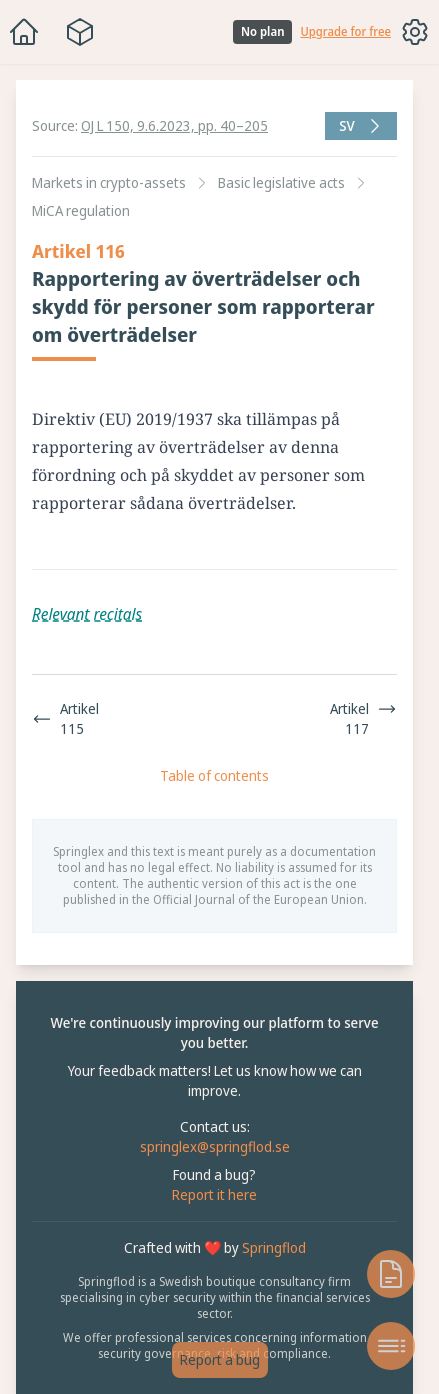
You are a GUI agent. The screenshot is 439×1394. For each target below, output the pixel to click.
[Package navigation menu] (80, 32)
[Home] (24, 32)
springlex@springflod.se (215, 1146)
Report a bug (220, 1359)
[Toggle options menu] (415, 32)
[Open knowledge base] (391, 1274)
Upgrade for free (345, 32)
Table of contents (214, 775)
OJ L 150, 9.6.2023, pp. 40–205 (174, 125)
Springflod (274, 1247)
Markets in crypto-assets (109, 182)
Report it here (214, 1194)
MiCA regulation (81, 210)
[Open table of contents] (391, 1346)
